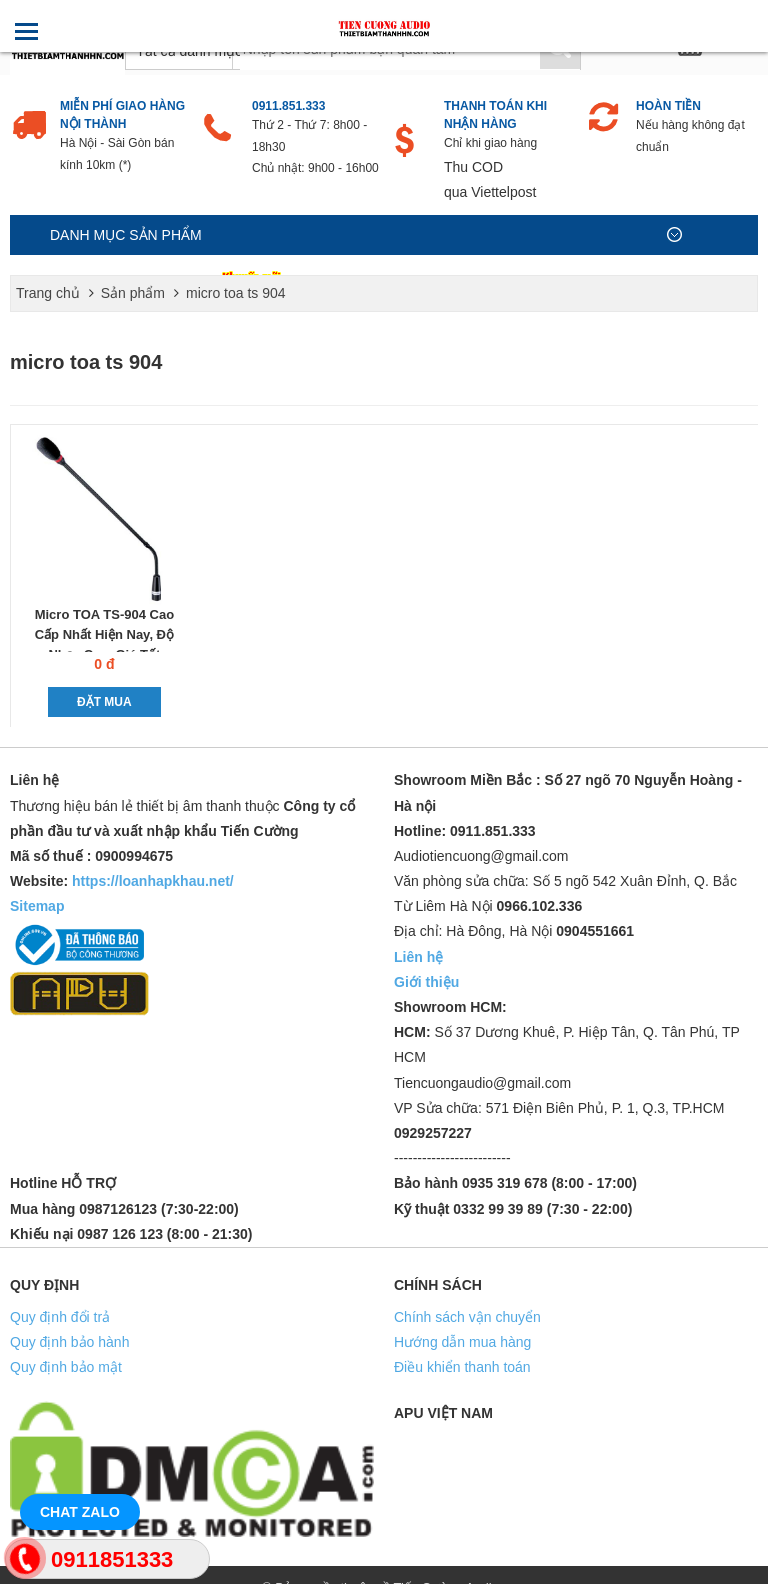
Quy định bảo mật (66, 1367)
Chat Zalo (80, 1512)
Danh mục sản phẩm (126, 235)
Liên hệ (418, 957)
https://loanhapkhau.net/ (153, 881)
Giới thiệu (426, 982)
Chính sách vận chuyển (467, 1317)
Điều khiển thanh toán (462, 1367)
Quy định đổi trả (60, 1317)
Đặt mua (104, 702)
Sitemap (37, 906)
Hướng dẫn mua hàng (462, 1342)
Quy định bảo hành (69, 1342)
